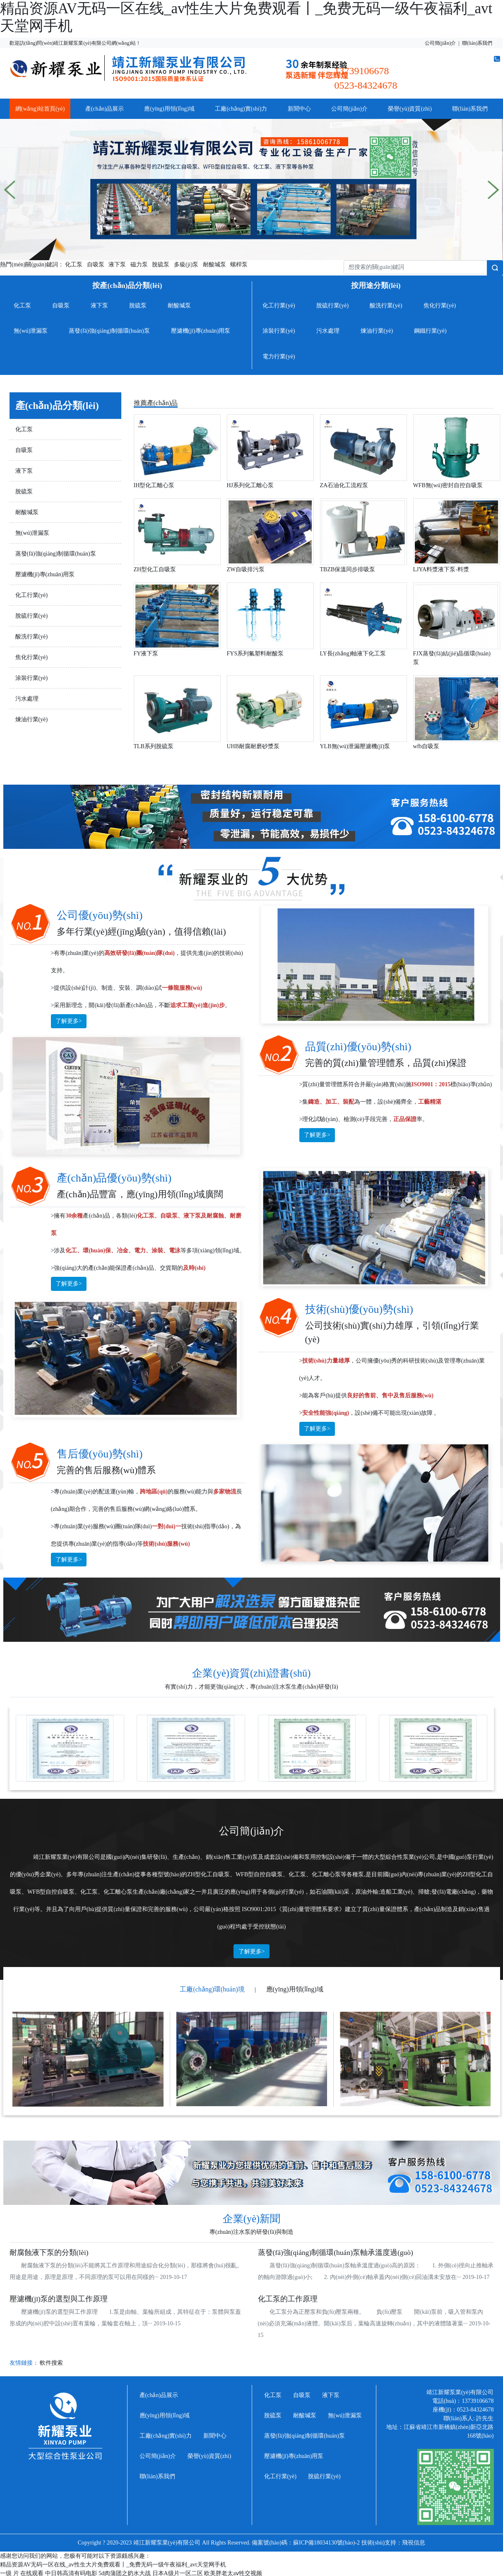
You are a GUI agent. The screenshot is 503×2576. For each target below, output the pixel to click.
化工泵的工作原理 (288, 2299)
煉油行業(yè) (377, 331)
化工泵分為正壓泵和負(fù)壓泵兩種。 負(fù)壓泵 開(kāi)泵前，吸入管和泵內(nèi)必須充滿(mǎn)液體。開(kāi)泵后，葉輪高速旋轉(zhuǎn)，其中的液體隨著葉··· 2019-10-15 (374, 2323)
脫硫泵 (160, 264)
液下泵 (117, 264)
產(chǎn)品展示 (104, 109)
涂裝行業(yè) (278, 331)
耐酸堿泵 (214, 264)
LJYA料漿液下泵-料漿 (441, 569)
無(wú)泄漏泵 (31, 331)
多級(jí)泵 (186, 264)
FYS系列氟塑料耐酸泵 (255, 653)
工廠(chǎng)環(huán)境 (212, 1989)
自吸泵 (95, 264)
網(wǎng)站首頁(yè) (40, 109)
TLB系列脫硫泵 (153, 746)
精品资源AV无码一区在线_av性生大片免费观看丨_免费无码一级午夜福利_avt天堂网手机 (113, 2565)
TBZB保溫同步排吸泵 (347, 569)
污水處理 (327, 331)
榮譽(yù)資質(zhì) (410, 109)
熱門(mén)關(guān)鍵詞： (32, 264)
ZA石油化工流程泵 (344, 485)
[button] (9, 190)
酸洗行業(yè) (386, 305)
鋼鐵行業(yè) (430, 331)
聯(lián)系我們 (477, 43)
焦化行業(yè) (440, 305)
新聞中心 (299, 109)
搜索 (57, 2363)
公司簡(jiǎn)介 (440, 43)
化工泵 (73, 264)
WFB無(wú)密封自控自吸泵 (448, 485)
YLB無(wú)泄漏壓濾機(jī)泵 (355, 746)
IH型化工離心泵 (154, 485)
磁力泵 (139, 264)
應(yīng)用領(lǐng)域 (169, 109)
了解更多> (68, 1021)
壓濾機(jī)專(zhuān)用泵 (201, 331)
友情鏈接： (36, 2363)
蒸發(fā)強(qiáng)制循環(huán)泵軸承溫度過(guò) (335, 2252)
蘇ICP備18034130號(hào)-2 (326, 2543)
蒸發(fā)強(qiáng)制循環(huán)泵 (109, 331)
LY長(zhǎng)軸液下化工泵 (353, 653)
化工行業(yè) (278, 305)
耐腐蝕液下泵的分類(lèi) (49, 2252)
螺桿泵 (239, 264)
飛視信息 (413, 2543)
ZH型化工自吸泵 (155, 569)
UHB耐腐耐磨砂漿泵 (253, 746)
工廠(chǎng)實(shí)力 (241, 109)
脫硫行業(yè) (332, 305)
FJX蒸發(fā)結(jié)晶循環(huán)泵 (452, 657)
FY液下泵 (146, 653)
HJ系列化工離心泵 (250, 485)
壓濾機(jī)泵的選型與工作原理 (59, 2299)
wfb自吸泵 (426, 746)
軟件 (45, 2363)
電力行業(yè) (278, 356)
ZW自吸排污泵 (246, 569)
